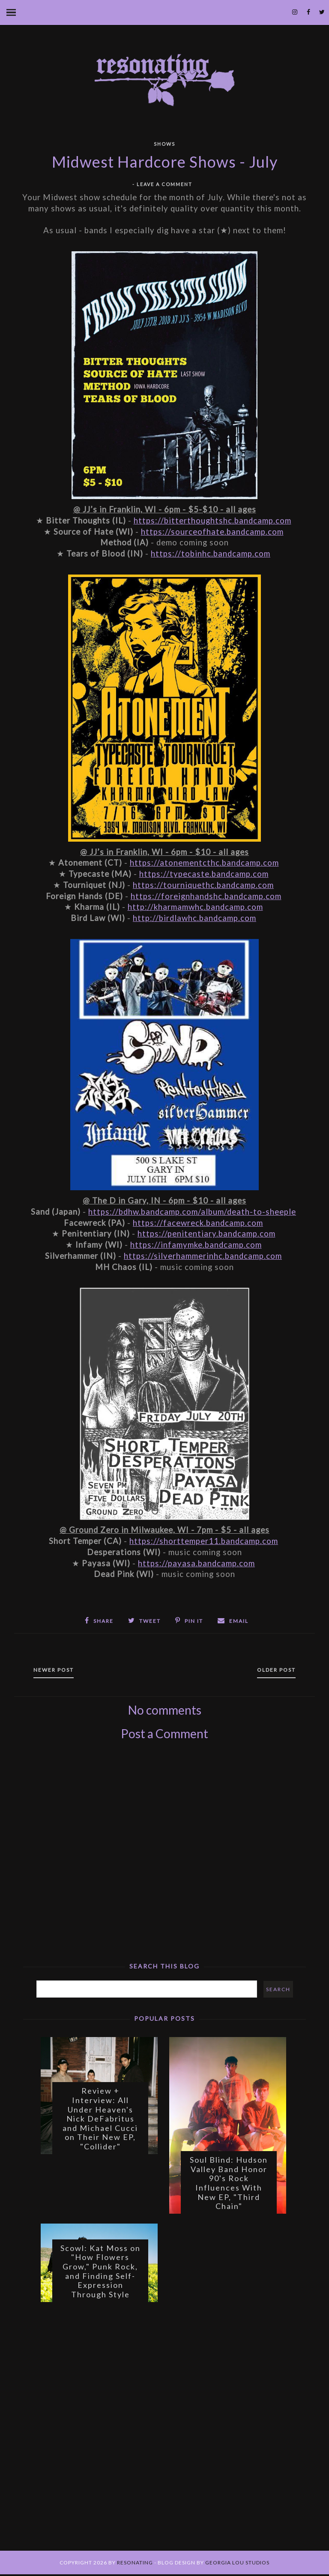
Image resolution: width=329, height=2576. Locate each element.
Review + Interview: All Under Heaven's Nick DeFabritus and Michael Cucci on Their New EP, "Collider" (100, 2119)
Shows (164, 144)
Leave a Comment (164, 184)
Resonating (135, 2564)
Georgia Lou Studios (237, 2564)
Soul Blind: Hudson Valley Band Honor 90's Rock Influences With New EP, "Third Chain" (229, 2184)
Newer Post (55, 1670)
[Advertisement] (164, 1885)
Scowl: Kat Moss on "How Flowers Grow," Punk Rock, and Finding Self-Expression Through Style (100, 2272)
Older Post (275, 1670)
